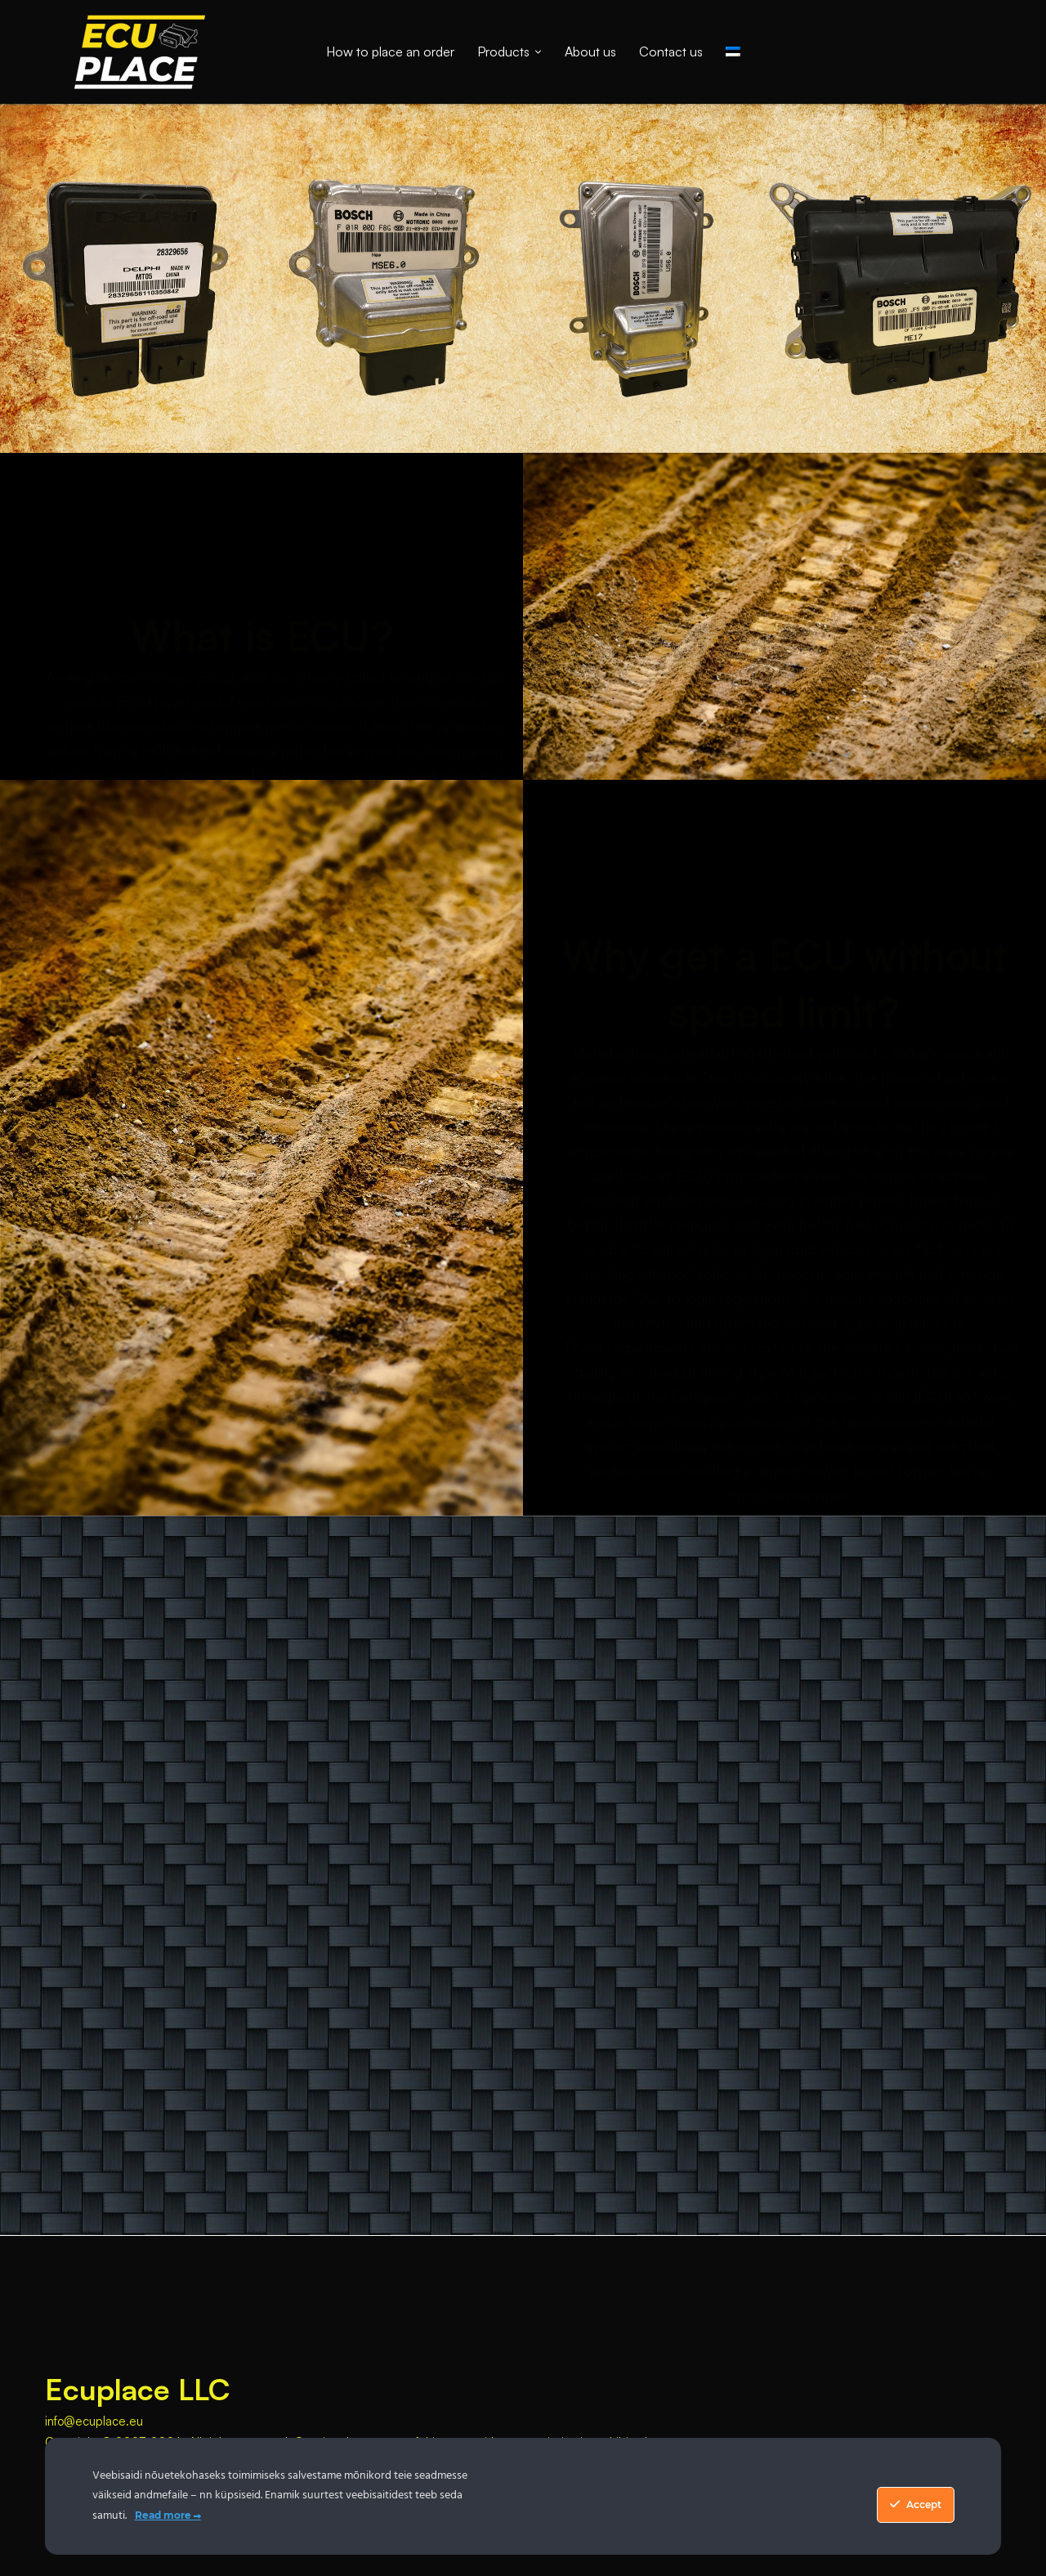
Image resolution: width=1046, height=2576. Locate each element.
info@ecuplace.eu (94, 2421)
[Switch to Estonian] (733, 52)
